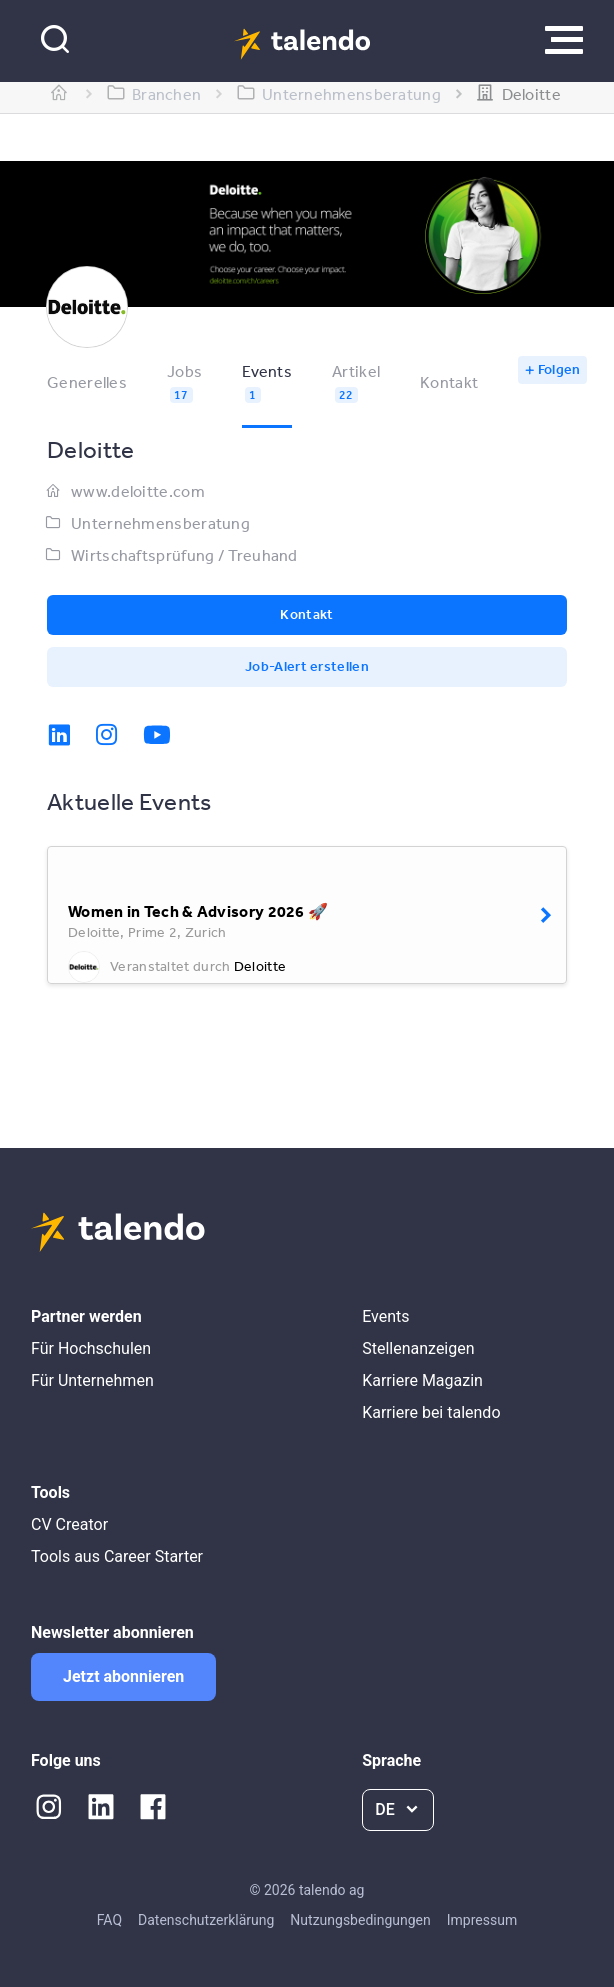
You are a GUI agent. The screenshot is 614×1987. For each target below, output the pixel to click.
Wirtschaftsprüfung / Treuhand (184, 555)
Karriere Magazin (422, 1380)
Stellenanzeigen (418, 1348)
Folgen (559, 369)
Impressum (482, 1920)
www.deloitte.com (138, 491)
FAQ (109, 1920)
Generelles (87, 382)
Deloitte (260, 966)
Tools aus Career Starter (117, 1556)
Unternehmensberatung (160, 523)
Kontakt (449, 382)
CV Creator (69, 1524)
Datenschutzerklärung (206, 1920)
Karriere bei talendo (431, 1412)
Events (385, 1316)
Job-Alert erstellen (307, 666)
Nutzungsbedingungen (360, 1920)
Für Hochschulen (91, 1348)
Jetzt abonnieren (123, 1676)
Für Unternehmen (92, 1380)
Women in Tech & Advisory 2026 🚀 (198, 911)
